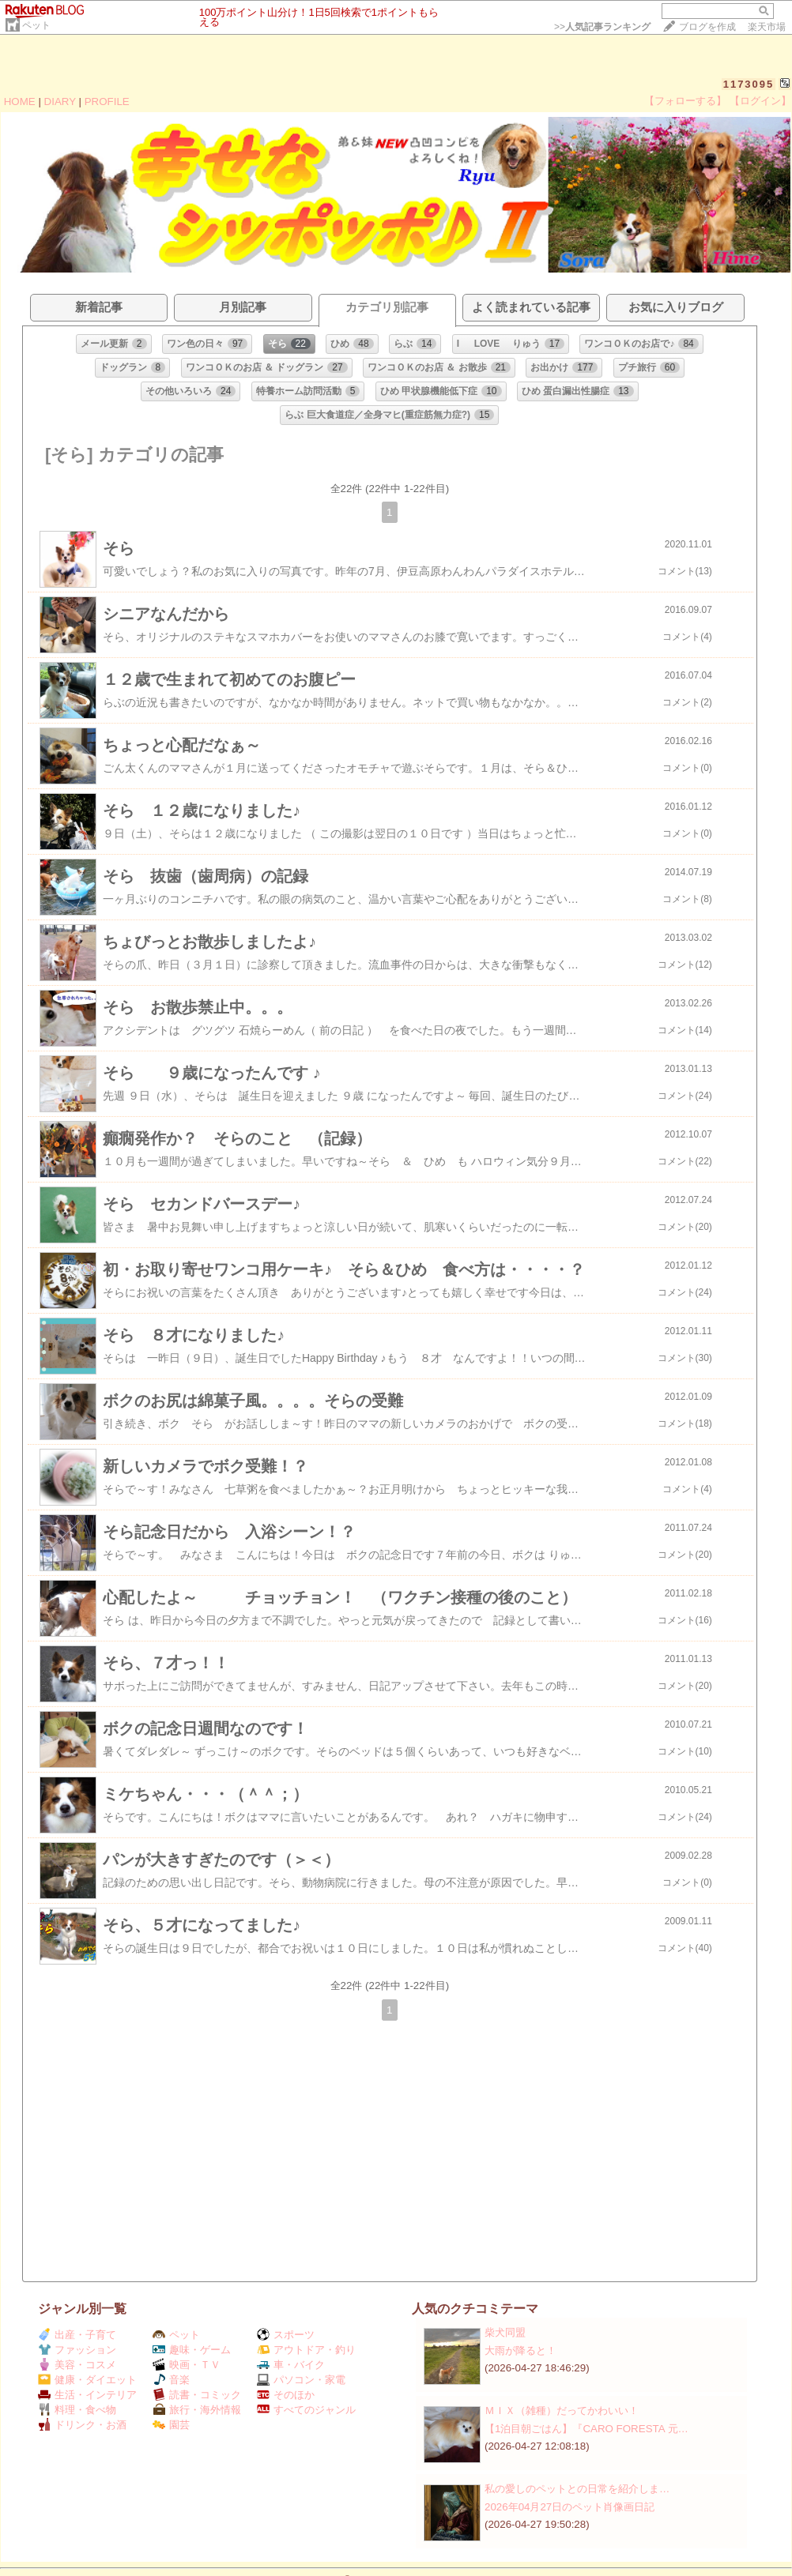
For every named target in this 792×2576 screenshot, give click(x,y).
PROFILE (107, 101)
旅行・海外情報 (197, 2410)
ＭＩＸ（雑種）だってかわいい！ (562, 2410)
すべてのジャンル (306, 2410)
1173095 (749, 84)
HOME (20, 101)
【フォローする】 (685, 101)
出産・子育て (77, 2335)
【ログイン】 (760, 101)
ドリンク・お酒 (82, 2425)
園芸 (171, 2425)
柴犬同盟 (505, 2332)
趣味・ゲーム (192, 2350)
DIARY (60, 101)
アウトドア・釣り (306, 2350)
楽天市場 (767, 26)
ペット (36, 25)
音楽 (171, 2380)
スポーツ (286, 2335)
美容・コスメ (77, 2365)
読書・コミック (197, 2395)
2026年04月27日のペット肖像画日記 (569, 2507)
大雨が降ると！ (520, 2350)
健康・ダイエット (87, 2380)
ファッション (77, 2350)
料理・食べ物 (77, 2410)
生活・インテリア (87, 2395)
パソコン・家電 (301, 2380)
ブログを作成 (707, 26)
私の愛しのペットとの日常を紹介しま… (577, 2489)
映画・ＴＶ (187, 2365)
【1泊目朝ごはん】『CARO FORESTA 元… (586, 2429)
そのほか (286, 2395)
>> (602, 26)
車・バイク (291, 2365)
